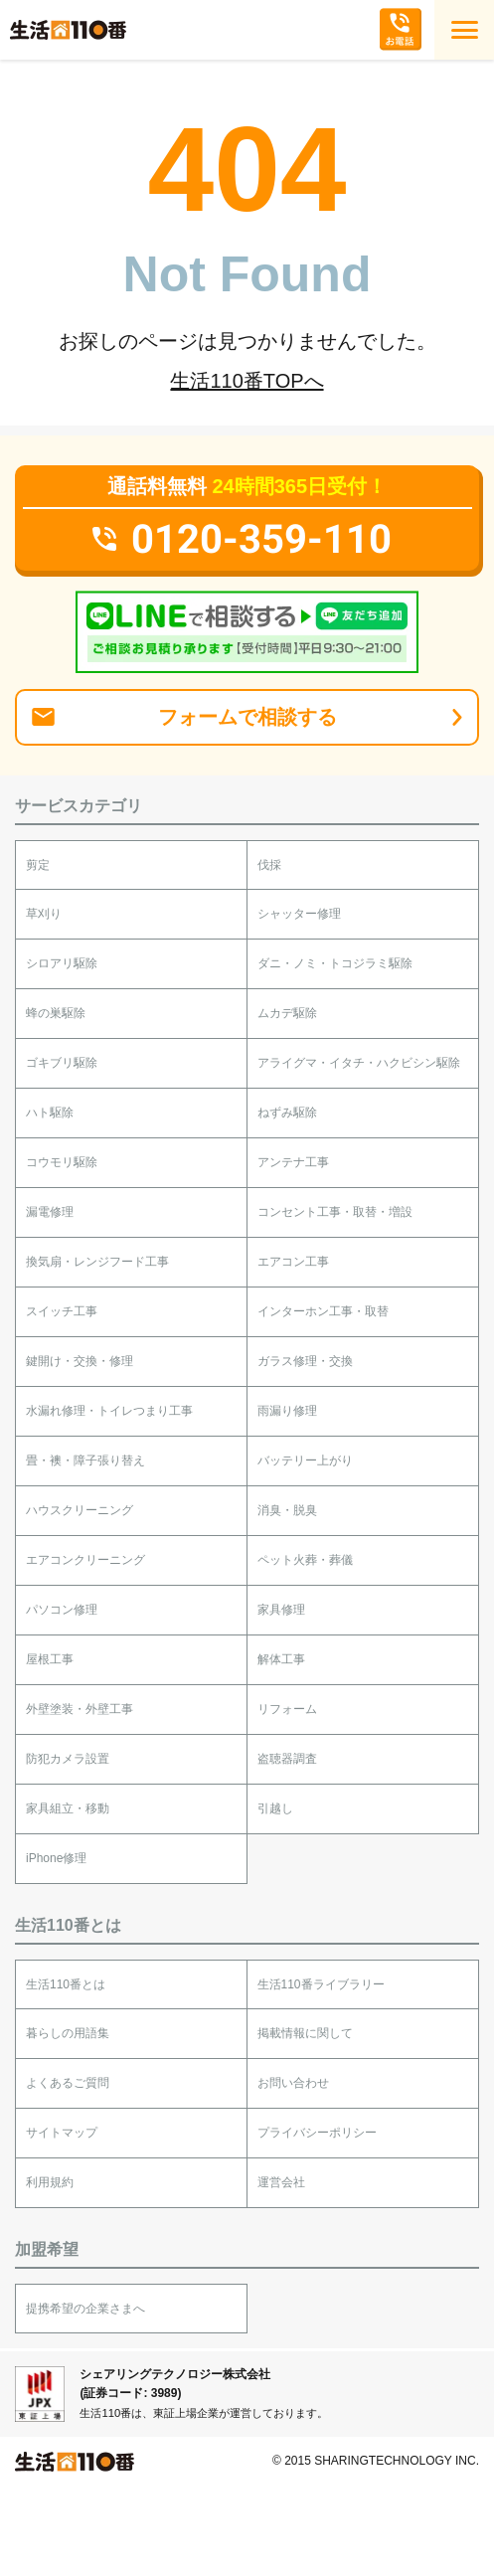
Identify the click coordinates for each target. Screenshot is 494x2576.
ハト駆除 (50, 1112)
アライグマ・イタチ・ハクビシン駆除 (358, 1063)
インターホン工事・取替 (323, 1311)
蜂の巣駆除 (55, 1013)
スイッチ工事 (61, 1311)
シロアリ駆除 (61, 963)
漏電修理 (50, 1212)
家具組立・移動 (67, 1808)
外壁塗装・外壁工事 (79, 1709)
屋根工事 (50, 1659)
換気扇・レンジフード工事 (97, 1262)
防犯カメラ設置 (67, 1759)
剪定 (38, 865)
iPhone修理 (56, 1858)
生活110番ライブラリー (321, 1984)
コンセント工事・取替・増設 (334, 1212)
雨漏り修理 (287, 1411)
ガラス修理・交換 (305, 1361)
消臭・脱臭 (287, 1510)
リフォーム (287, 1709)
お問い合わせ (293, 2083)
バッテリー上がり (305, 1460)
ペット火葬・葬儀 (305, 1560)
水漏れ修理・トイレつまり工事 (109, 1411)
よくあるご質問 (67, 2083)
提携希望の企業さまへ (85, 2309)
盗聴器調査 (287, 1759)
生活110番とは (65, 1984)
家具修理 (281, 1610)
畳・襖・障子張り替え (85, 1460)
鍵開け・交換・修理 (79, 1361)
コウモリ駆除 (61, 1162)
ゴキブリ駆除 (61, 1063)
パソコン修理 (61, 1610)
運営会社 (281, 2182)
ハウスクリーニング (79, 1510)
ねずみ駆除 (287, 1112)
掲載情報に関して (305, 2033)
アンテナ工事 (293, 1162)
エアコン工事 (293, 1262)
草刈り (44, 914)
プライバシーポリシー (317, 2133)
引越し (275, 1808)
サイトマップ (61, 2133)
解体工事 (281, 1659)
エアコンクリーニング (85, 1560)
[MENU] (464, 30)
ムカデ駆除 (287, 1013)
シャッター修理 (299, 914)
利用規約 (50, 2182)
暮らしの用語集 (67, 2033)
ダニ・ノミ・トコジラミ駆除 (334, 963)
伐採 (269, 865)
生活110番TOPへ (246, 381)
